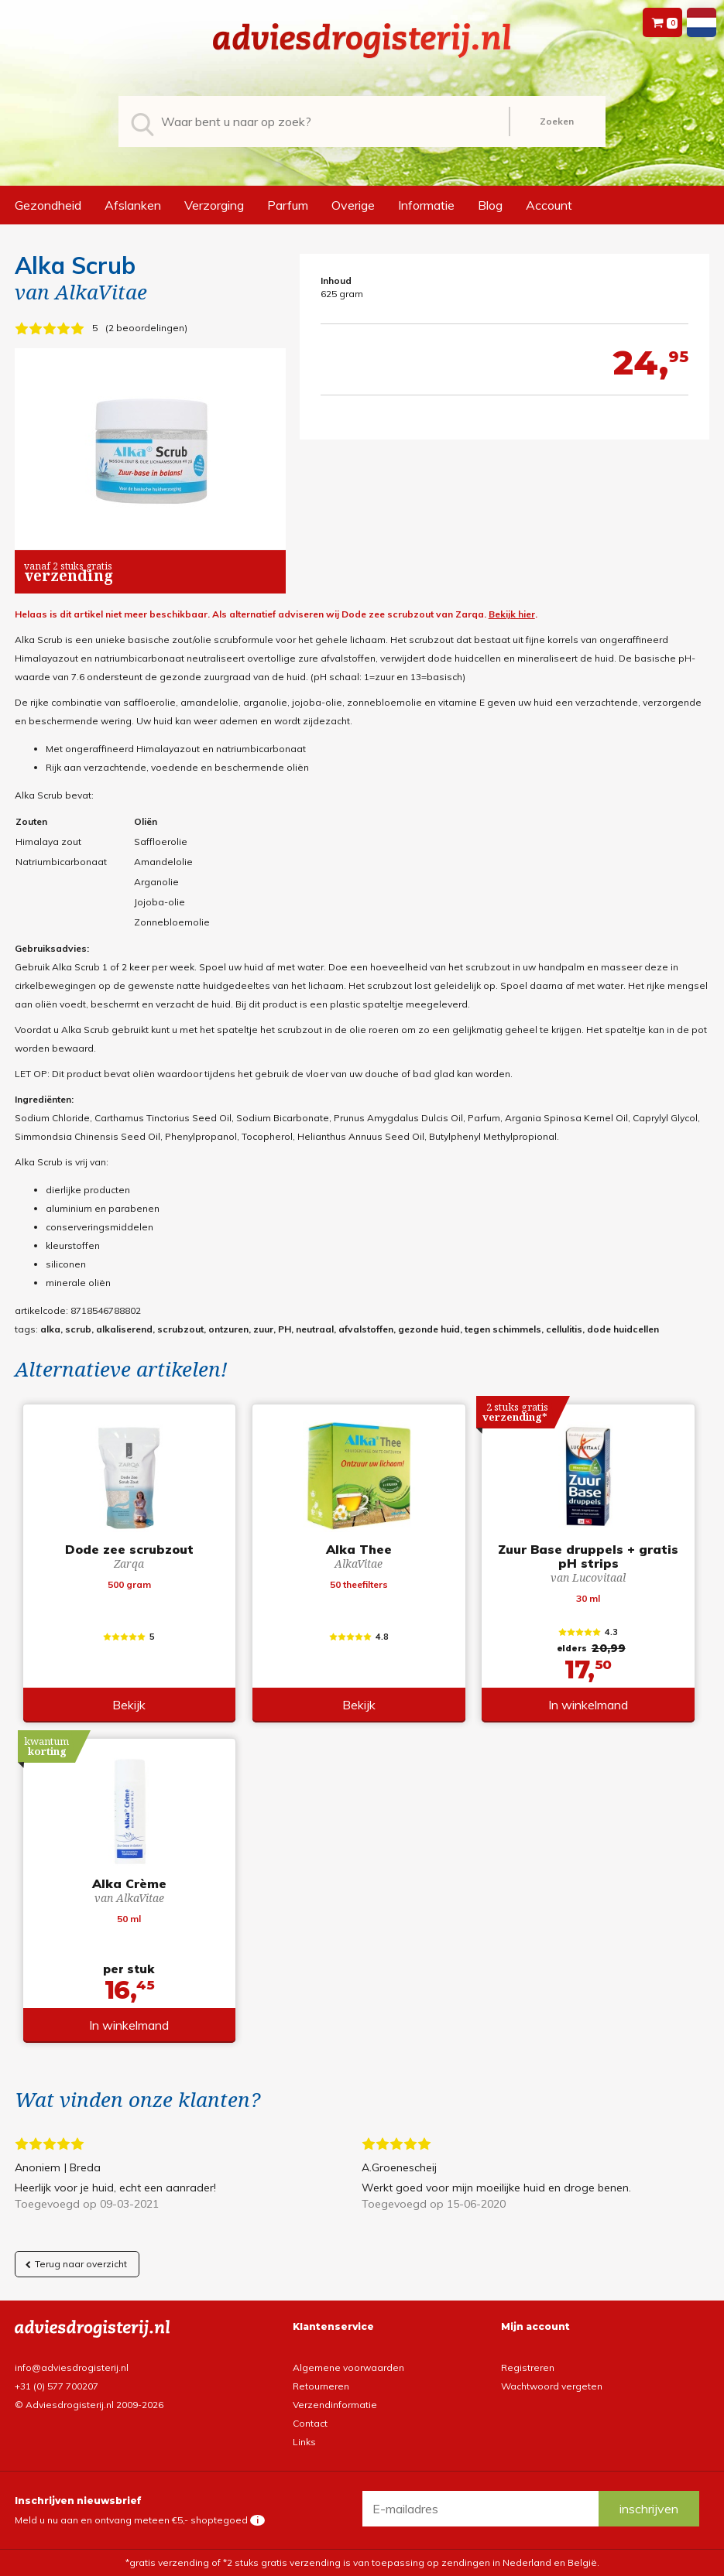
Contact (310, 2423)
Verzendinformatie (335, 2404)
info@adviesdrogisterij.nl (72, 2367)
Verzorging (214, 205)
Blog (490, 205)
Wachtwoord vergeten (551, 2386)
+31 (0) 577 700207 (56, 2386)
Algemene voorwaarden (348, 2367)
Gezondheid (48, 205)
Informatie (426, 205)
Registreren (527, 2367)
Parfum (287, 205)
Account (549, 205)
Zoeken (557, 121)
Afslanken (133, 205)
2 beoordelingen (146, 328)
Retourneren (321, 2386)
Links (304, 2442)
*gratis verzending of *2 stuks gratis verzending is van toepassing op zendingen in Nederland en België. (362, 2562)
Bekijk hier (512, 614)
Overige (353, 205)
